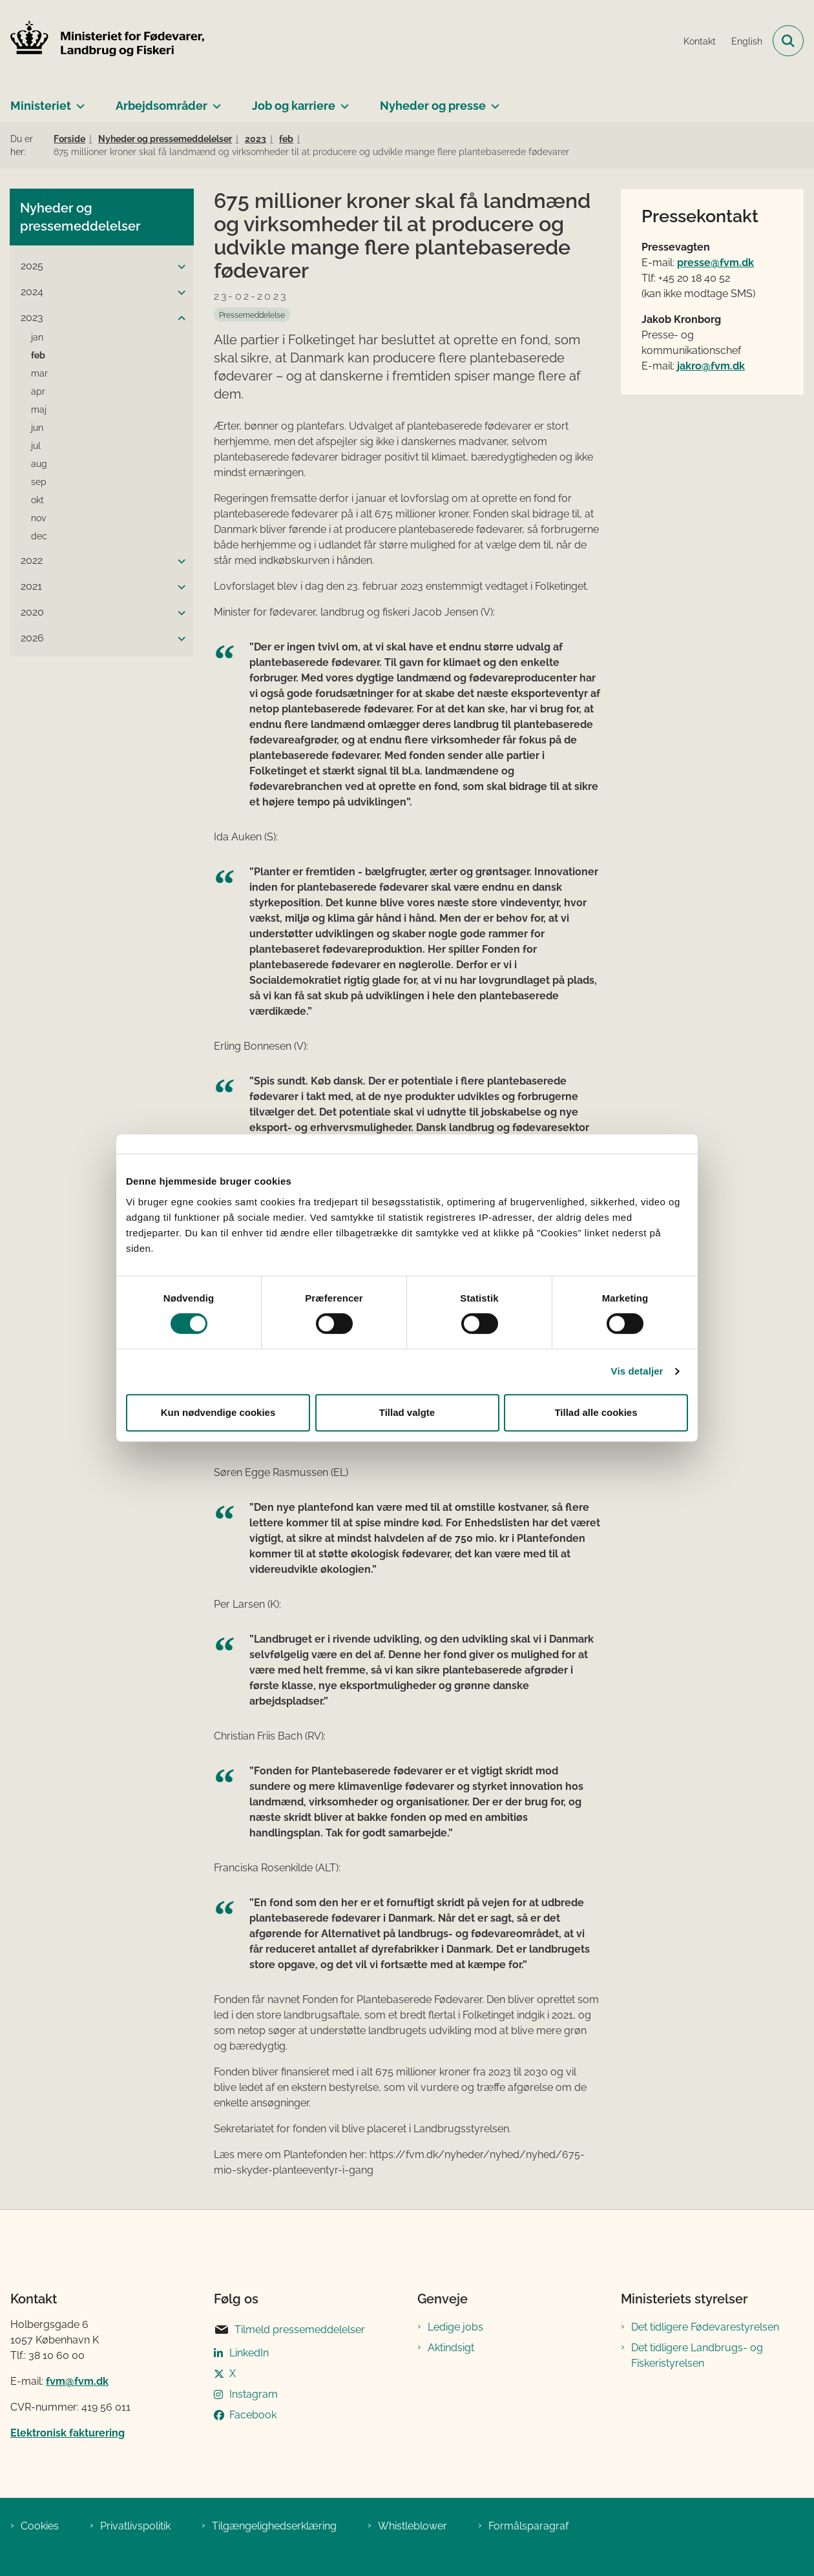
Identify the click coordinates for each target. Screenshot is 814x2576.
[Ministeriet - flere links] (78, 100)
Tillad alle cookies (595, 1412)
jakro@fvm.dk (711, 366)
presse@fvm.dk (715, 262)
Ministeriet (40, 105)
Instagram (253, 2394)
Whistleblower (412, 2526)
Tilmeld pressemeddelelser (289, 2330)
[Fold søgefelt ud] (788, 40)
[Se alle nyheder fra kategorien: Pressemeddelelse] (252, 314)
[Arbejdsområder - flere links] (214, 100)
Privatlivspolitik (135, 2526)
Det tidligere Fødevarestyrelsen (705, 2327)
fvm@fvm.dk (77, 2381)
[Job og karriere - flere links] (342, 100)
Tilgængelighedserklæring (274, 2526)
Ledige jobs (455, 2327)
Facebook (253, 2415)
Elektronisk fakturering (67, 2433)
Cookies (40, 2526)
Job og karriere (293, 105)
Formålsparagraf (528, 2526)
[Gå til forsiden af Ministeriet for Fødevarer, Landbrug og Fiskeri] (102, 41)
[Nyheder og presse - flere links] (492, 100)
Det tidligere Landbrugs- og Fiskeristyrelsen (697, 2355)
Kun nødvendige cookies (218, 1412)
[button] (178, 267)
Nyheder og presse (433, 105)
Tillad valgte (407, 1412)
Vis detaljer (637, 1371)
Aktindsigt (451, 2348)
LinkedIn (249, 2353)
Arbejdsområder (161, 105)
